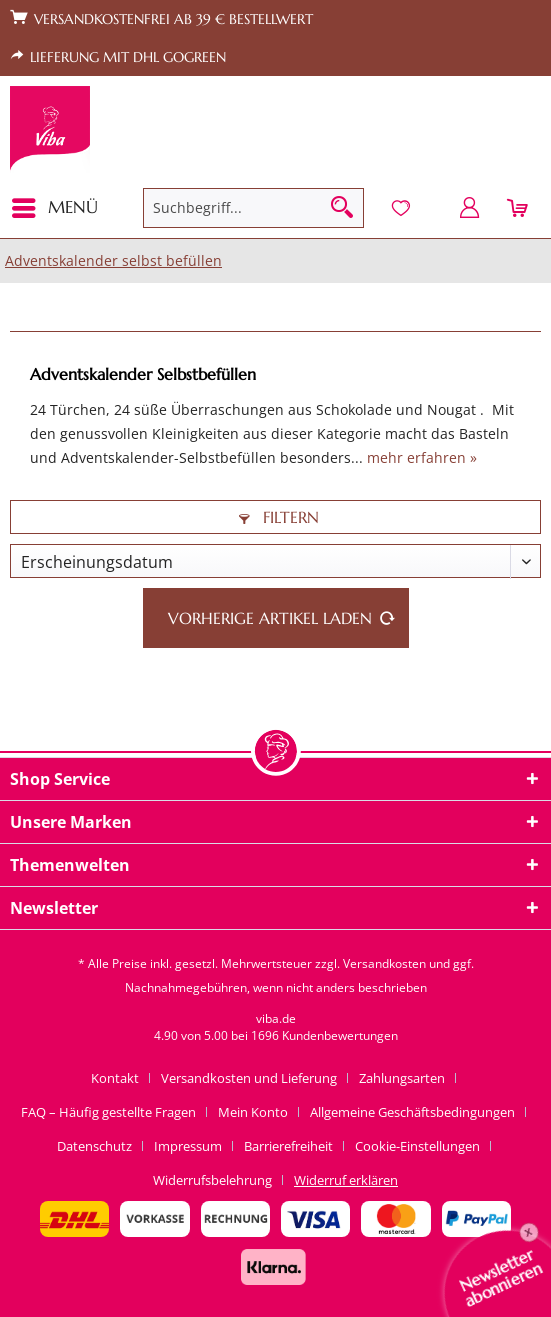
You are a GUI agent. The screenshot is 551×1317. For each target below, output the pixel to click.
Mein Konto (253, 1112)
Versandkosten (384, 963)
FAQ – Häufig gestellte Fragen (108, 1112)
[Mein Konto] (470, 208)
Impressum (188, 1146)
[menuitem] (61, 208)
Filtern (279, 517)
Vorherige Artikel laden (282, 615)
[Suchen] (342, 208)
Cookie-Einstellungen (417, 1146)
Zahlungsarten (402, 1078)
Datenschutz (94, 1146)
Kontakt (115, 1078)
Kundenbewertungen (340, 1035)
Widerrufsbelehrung (212, 1180)
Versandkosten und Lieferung (249, 1078)
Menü (55, 205)
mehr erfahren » (422, 457)
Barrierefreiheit (288, 1146)
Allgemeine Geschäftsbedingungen (412, 1112)
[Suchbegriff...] (253, 208)
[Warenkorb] (519, 208)
